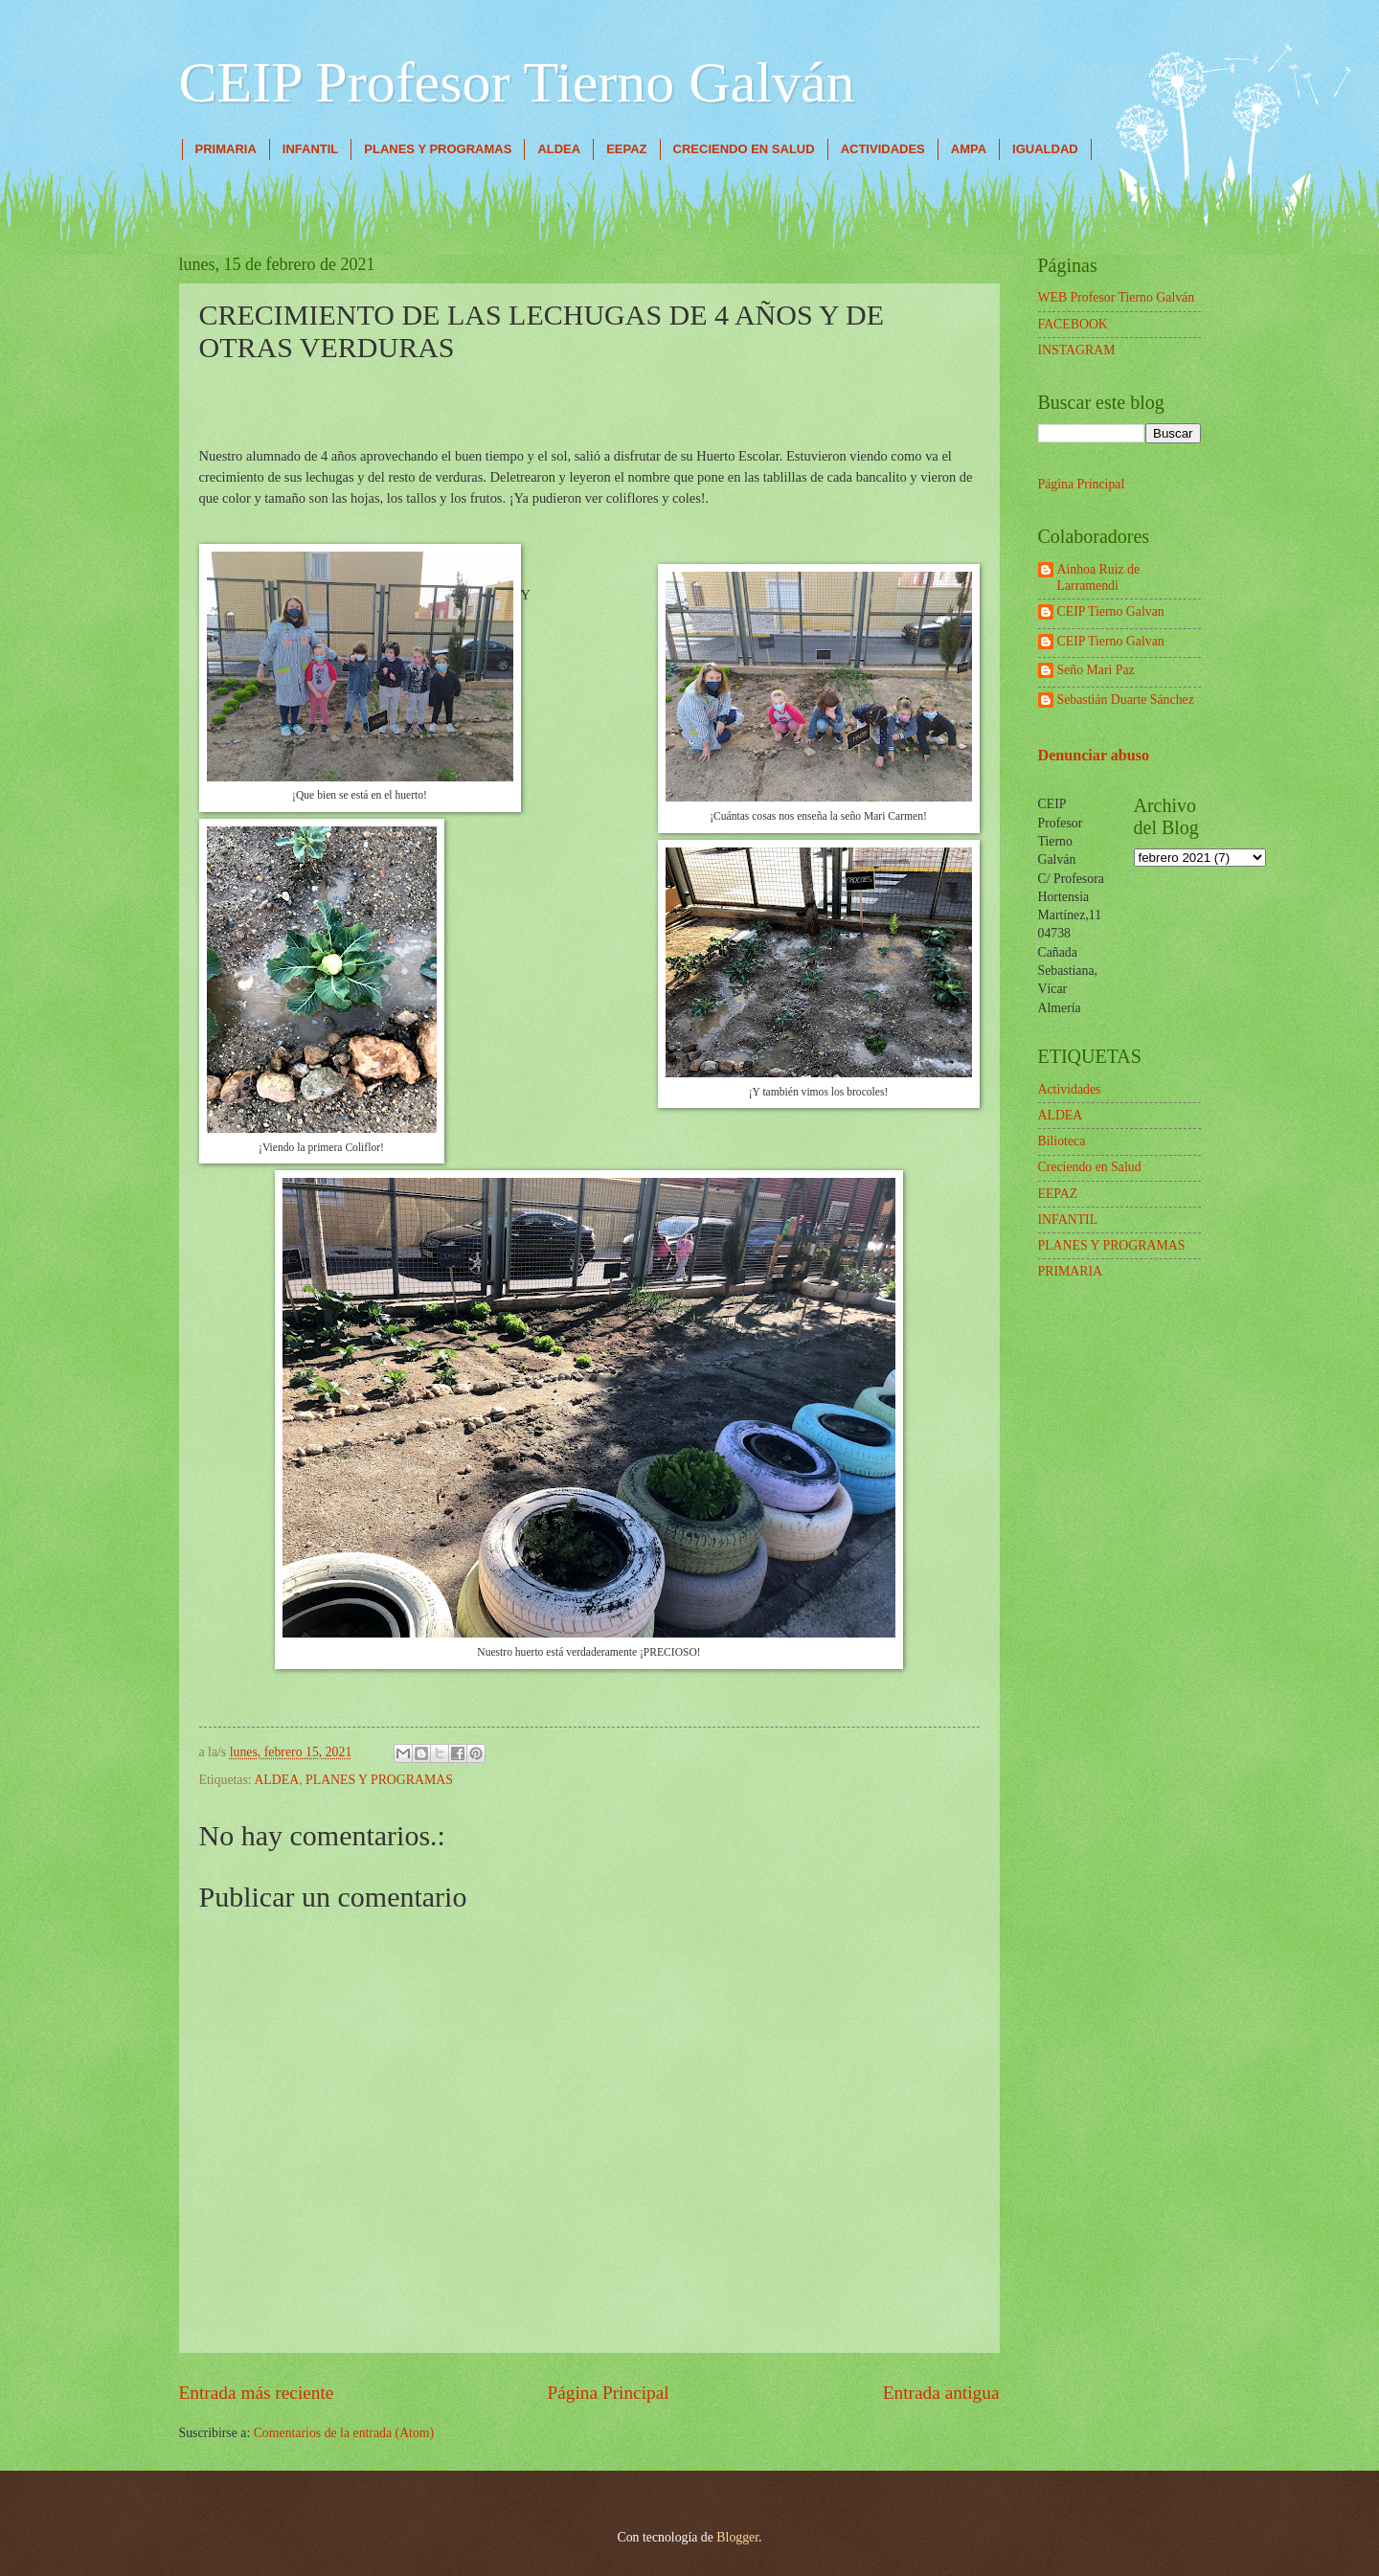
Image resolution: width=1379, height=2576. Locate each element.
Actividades (1069, 1089)
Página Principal (608, 2393)
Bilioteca (1062, 1141)
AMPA (968, 149)
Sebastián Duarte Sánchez (1125, 699)
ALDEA (558, 149)
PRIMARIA (226, 149)
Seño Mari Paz (1096, 670)
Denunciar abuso (1094, 755)
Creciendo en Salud (1090, 1167)
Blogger (737, 2537)
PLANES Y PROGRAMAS (437, 149)
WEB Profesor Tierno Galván (1116, 297)
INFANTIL (311, 149)
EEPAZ (626, 149)
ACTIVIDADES (883, 149)
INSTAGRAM (1077, 350)
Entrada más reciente (256, 2393)
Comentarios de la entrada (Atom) (344, 2433)
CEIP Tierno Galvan (1110, 611)
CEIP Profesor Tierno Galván (517, 82)
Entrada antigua (941, 2393)
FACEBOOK (1073, 324)
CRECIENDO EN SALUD (744, 149)
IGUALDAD (1045, 149)
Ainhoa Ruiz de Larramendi (1099, 577)
